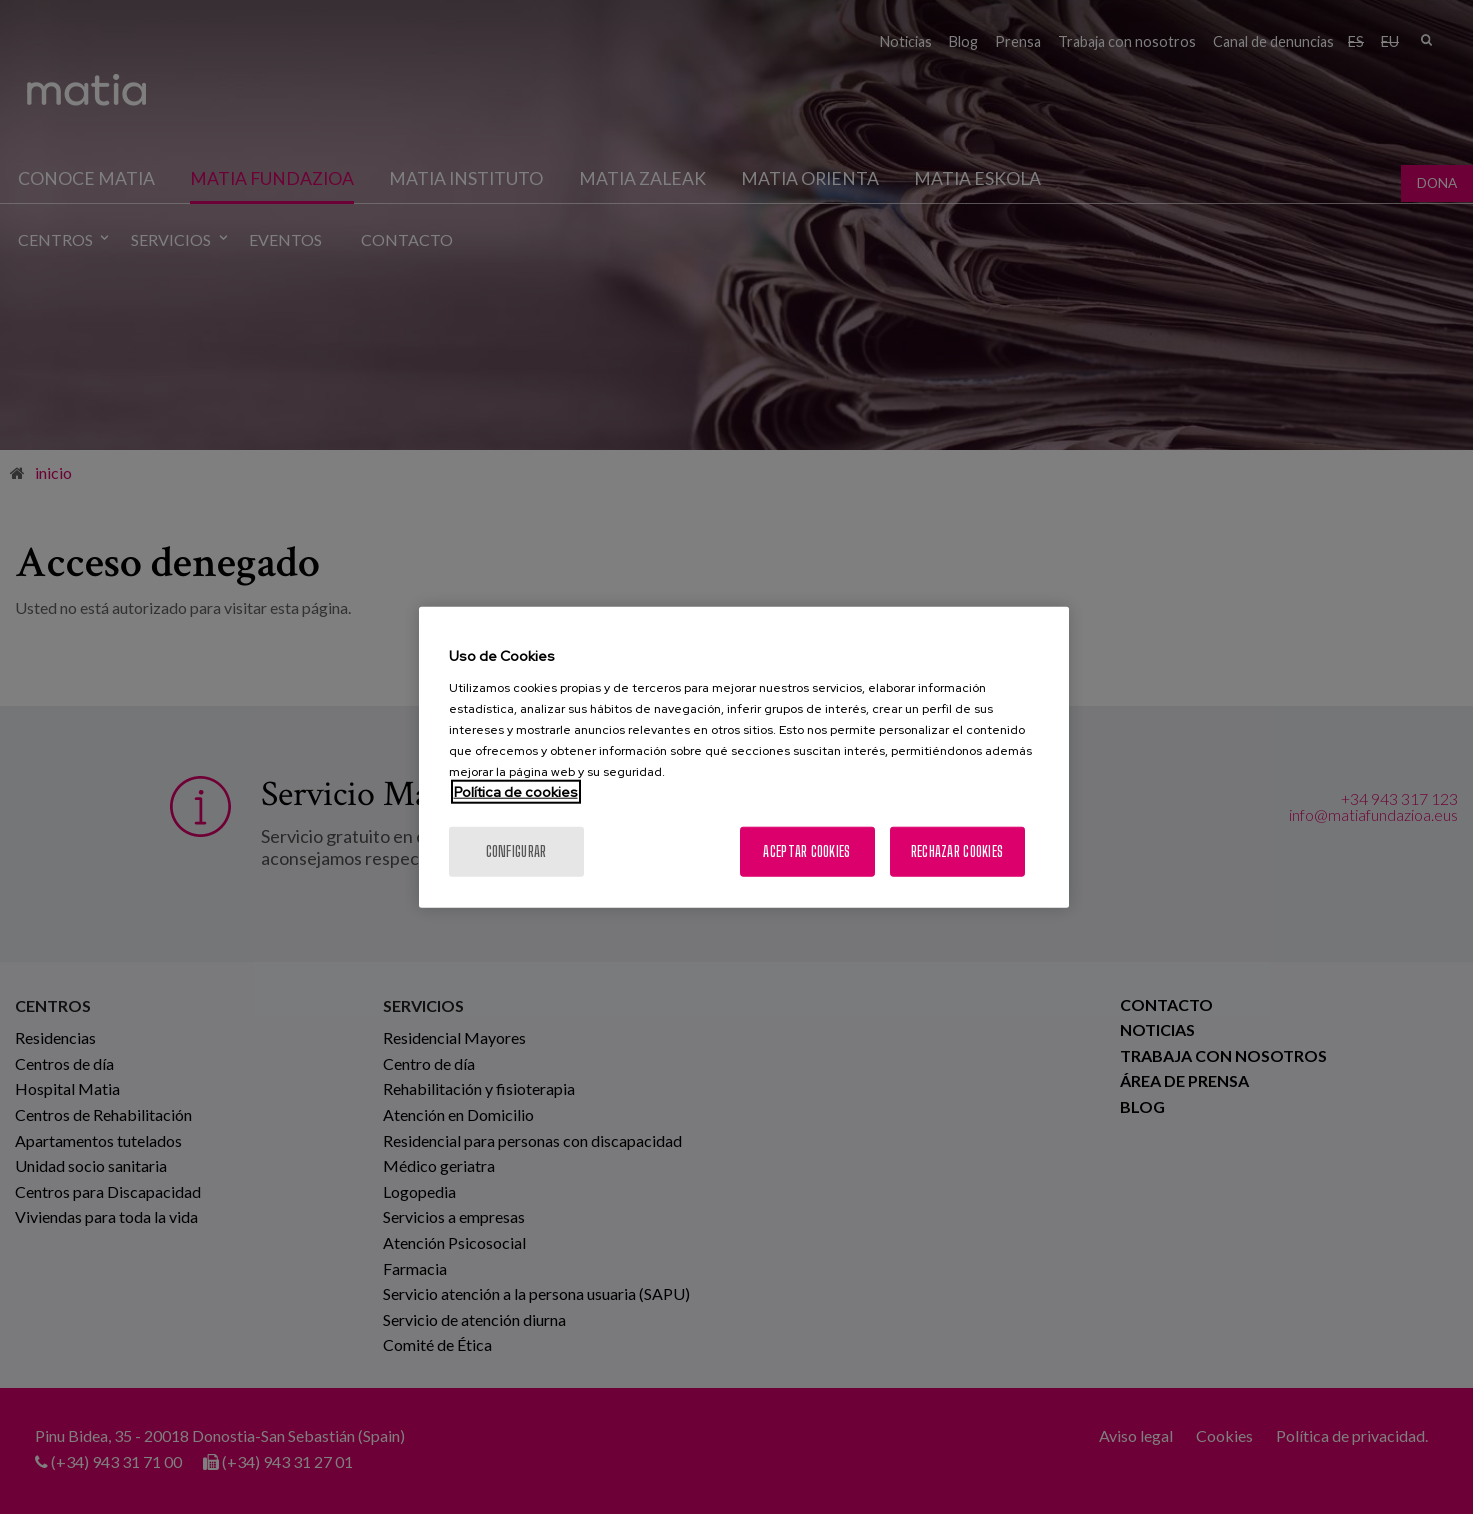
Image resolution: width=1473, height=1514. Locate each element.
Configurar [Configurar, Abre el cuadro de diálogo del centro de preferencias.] (516, 850)
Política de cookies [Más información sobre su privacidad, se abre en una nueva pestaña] (516, 791)
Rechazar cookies (957, 850)
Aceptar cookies (806, 850)
